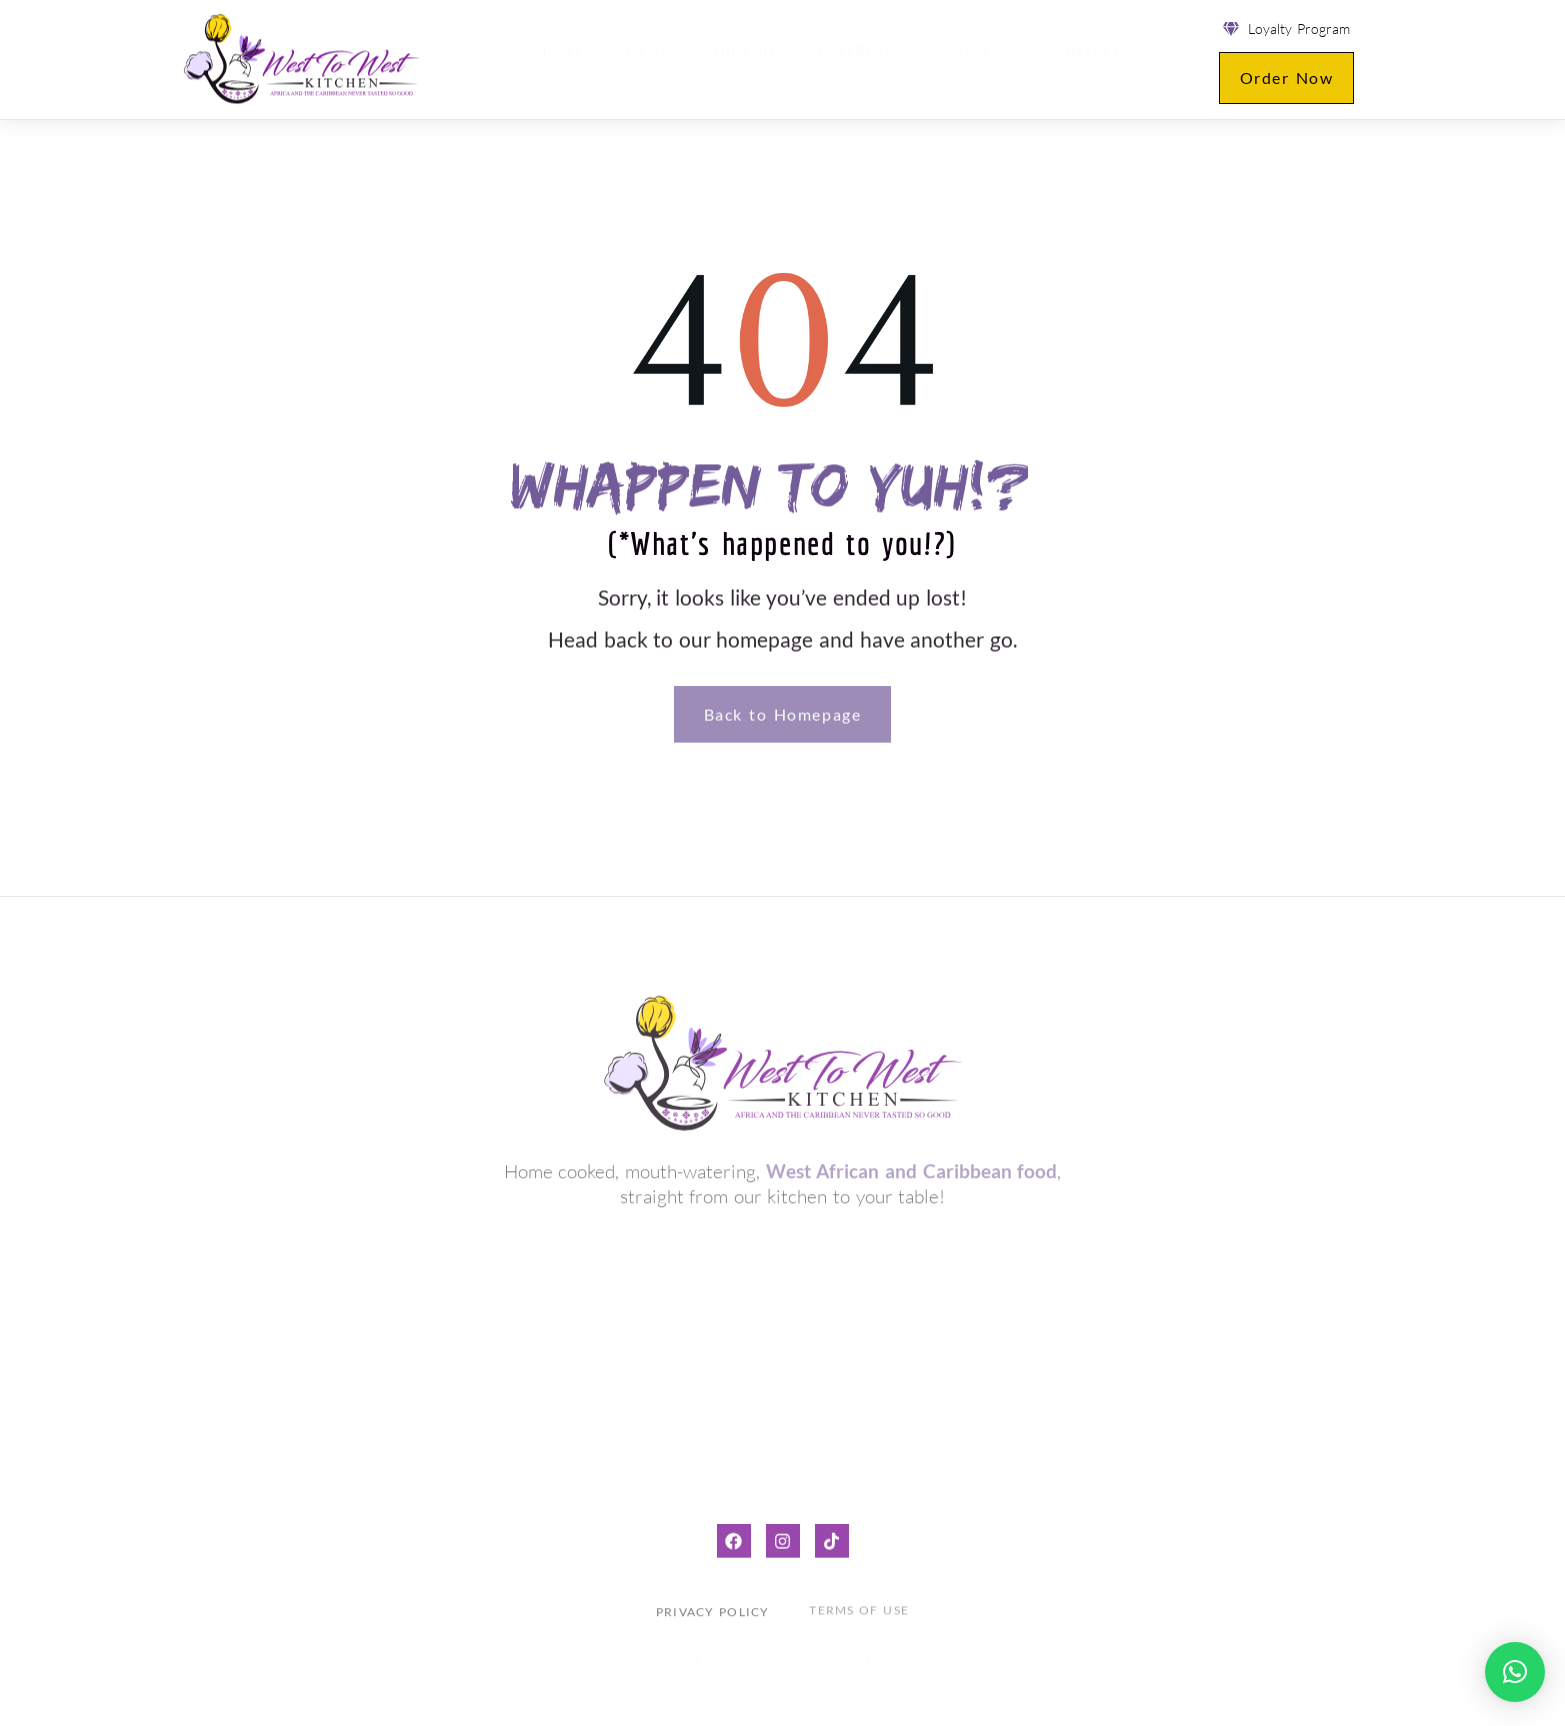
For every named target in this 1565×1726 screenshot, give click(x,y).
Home (562, 60)
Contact (1078, 60)
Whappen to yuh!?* (782, 483)
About (967, 59)
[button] (1515, 1672)
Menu (649, 60)
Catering (853, 60)
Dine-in (743, 60)
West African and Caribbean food (911, 1166)
